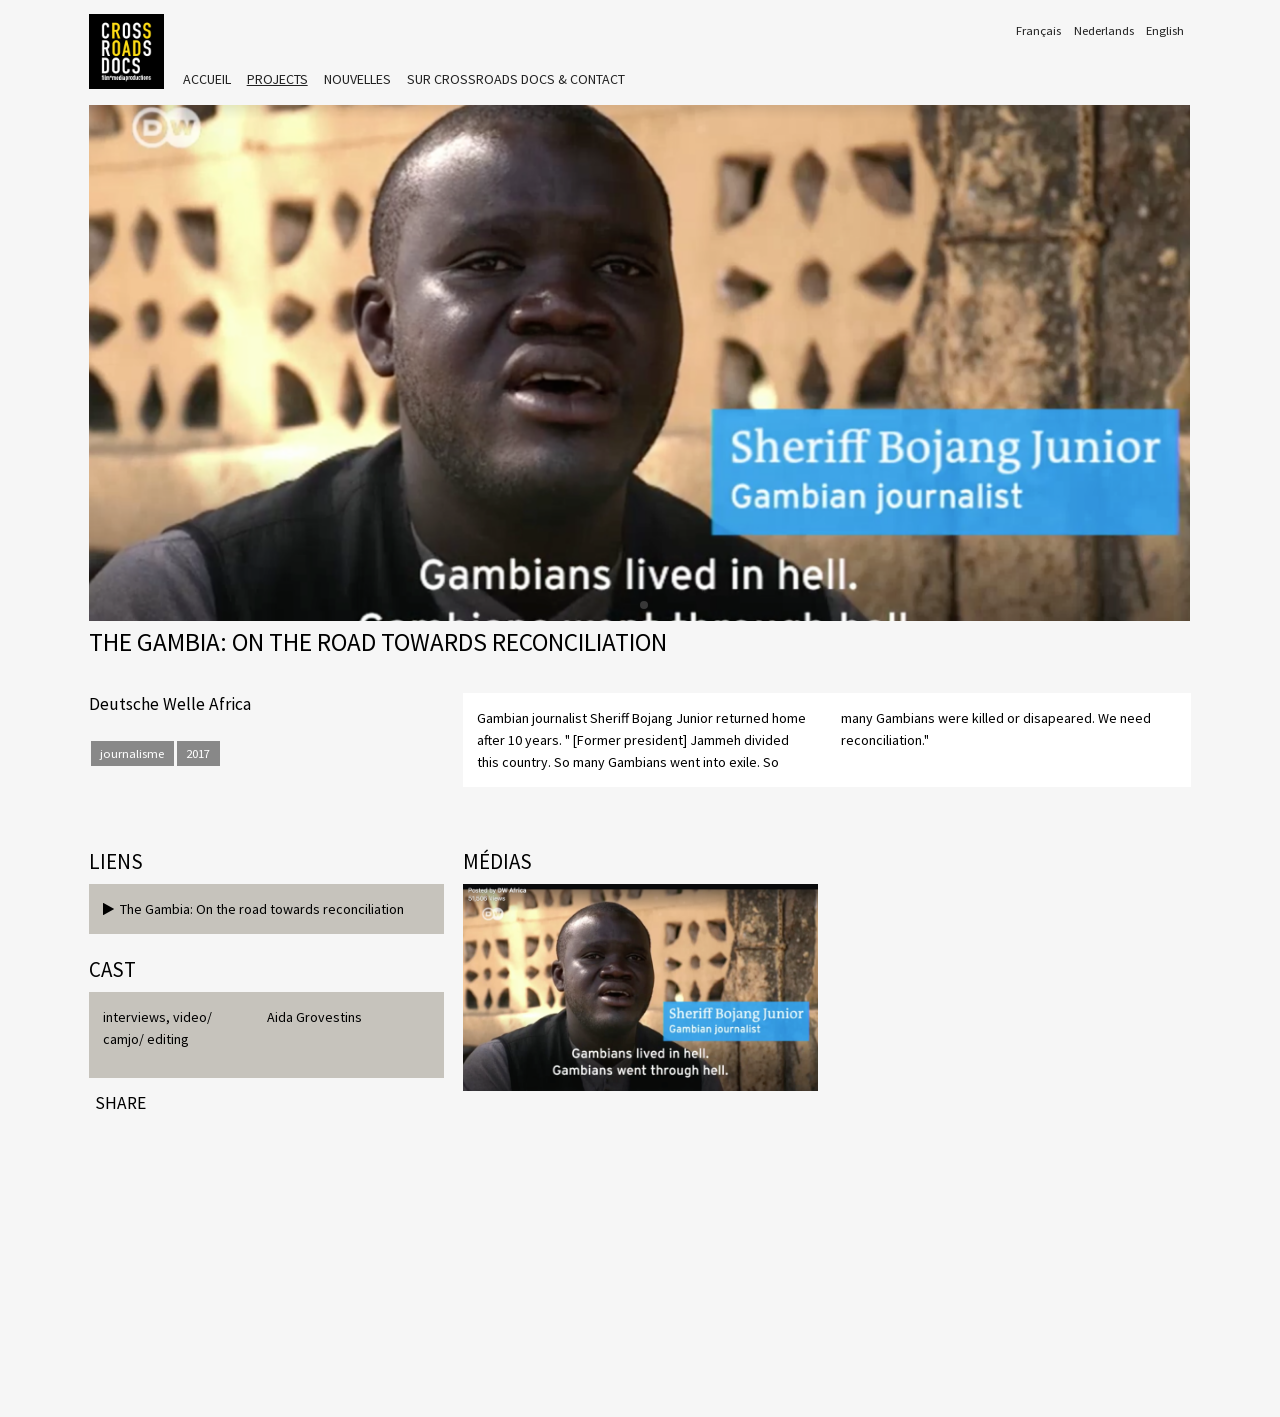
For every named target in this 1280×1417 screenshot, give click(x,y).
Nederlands (1104, 30)
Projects (277, 79)
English (1165, 30)
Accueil (207, 79)
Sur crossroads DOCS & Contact (516, 79)
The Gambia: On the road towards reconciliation (253, 909)
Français (1038, 30)
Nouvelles (357, 79)
